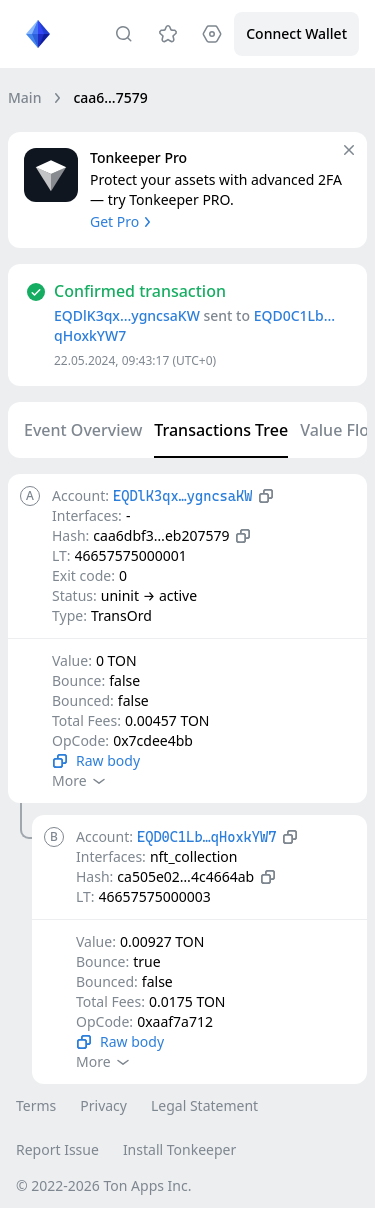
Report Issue (57, 1149)
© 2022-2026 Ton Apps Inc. (103, 1185)
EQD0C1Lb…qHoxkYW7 (206, 837)
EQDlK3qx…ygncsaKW (127, 315)
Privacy (103, 1105)
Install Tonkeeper (179, 1149)
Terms (36, 1105)
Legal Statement (204, 1105)
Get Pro (122, 221)
